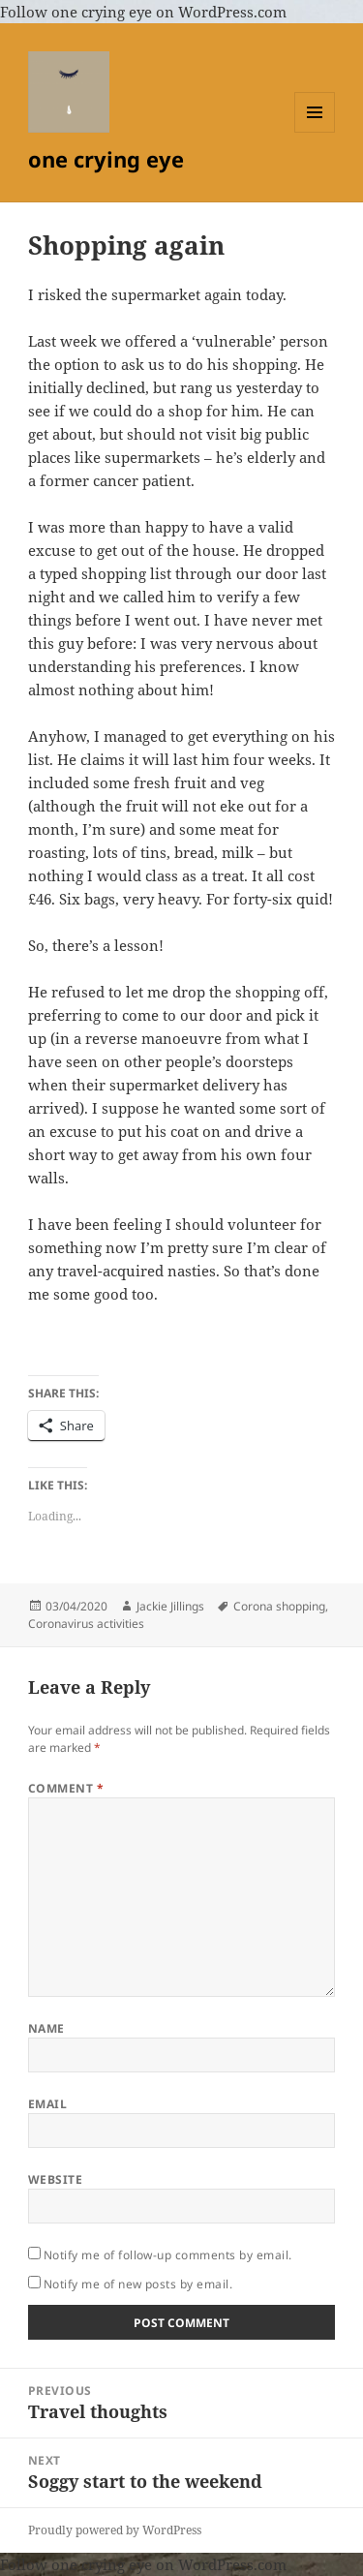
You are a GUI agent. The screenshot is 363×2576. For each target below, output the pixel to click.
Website (55, 2179)
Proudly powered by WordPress (114, 2530)
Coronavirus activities (86, 1623)
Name (46, 2028)
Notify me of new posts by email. (138, 2284)
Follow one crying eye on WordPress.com (143, 11)
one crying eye (106, 158)
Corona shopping (279, 1606)
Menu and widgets (315, 132)
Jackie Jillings (170, 1606)
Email (47, 2104)
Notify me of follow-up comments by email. (168, 2255)
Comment (66, 1788)
